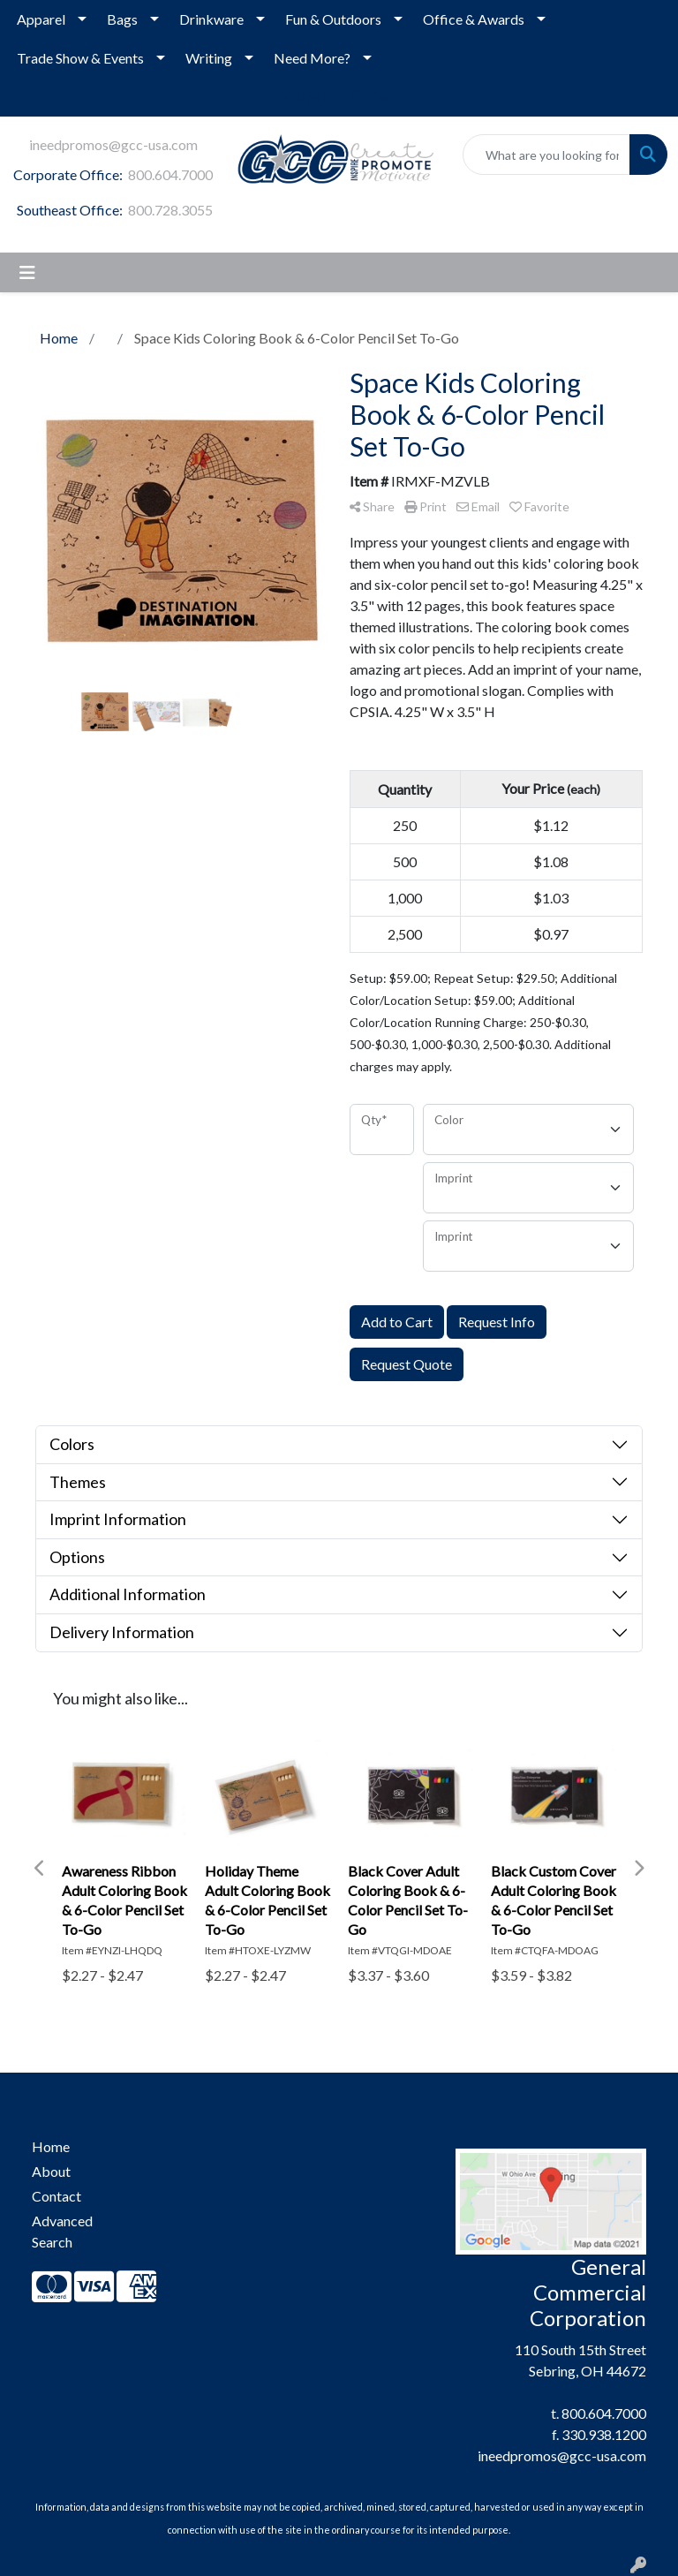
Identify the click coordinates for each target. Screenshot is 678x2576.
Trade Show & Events (80, 57)
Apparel (41, 19)
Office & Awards (473, 19)
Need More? (312, 57)
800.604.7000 (170, 174)
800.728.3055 (170, 209)
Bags (122, 19)
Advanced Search (62, 2231)
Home (51, 2146)
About (51, 2171)
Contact (56, 2195)
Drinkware (211, 19)
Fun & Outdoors (333, 19)
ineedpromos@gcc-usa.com (113, 144)
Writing (208, 57)
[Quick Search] (546, 154)
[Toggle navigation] (27, 272)
